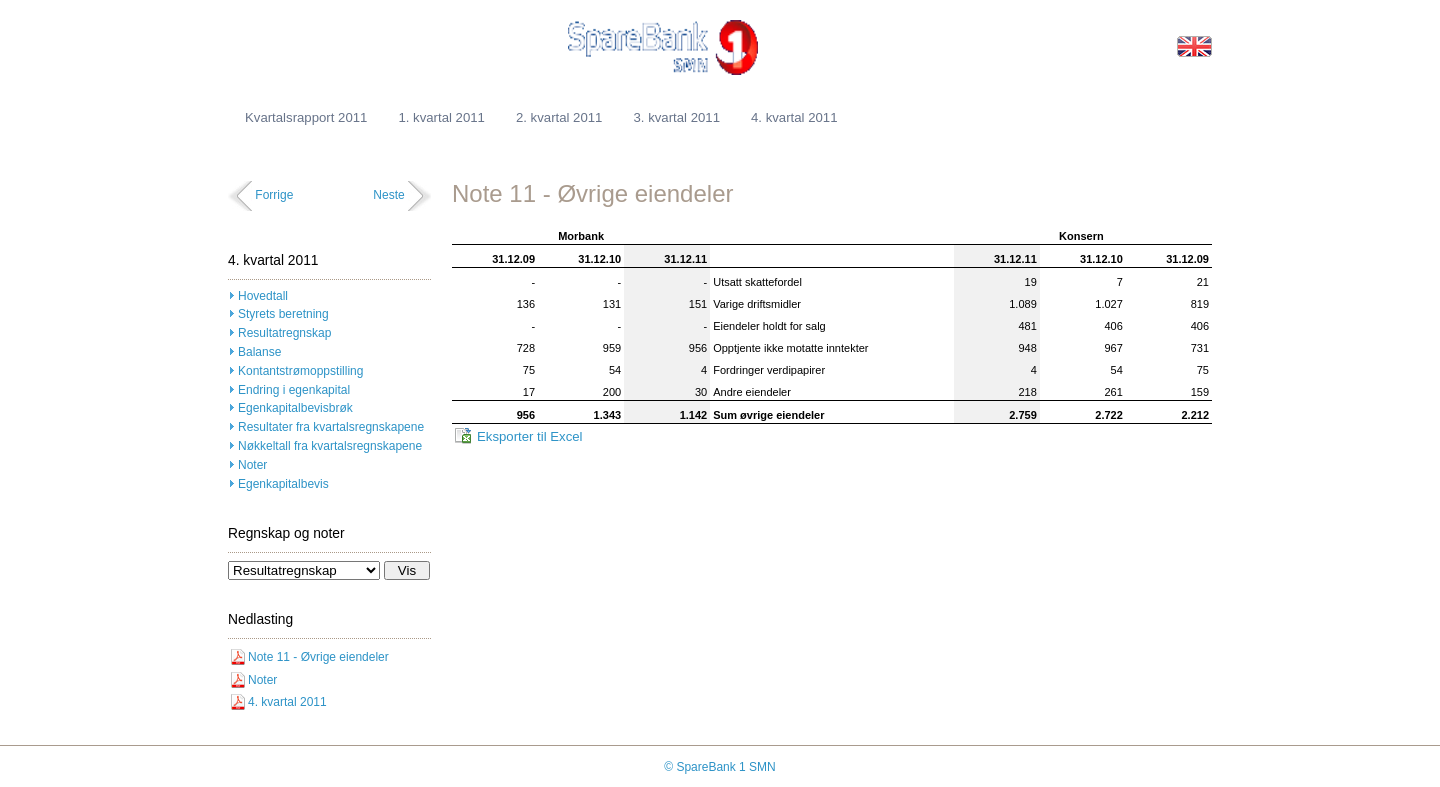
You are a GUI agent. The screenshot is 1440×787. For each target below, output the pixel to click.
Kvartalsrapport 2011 (306, 117)
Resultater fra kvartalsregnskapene (331, 427)
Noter (252, 465)
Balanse (259, 352)
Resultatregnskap (284, 333)
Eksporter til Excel (530, 436)
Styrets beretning (283, 314)
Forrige (274, 195)
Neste (388, 195)
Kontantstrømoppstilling (300, 371)
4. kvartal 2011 (794, 117)
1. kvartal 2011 (441, 117)
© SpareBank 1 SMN (720, 767)
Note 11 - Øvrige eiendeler (318, 657)
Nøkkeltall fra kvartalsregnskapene (330, 446)
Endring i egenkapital (294, 390)
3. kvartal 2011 (676, 117)
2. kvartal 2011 (559, 117)
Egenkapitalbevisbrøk (295, 408)
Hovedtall (263, 296)
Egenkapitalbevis (283, 484)
